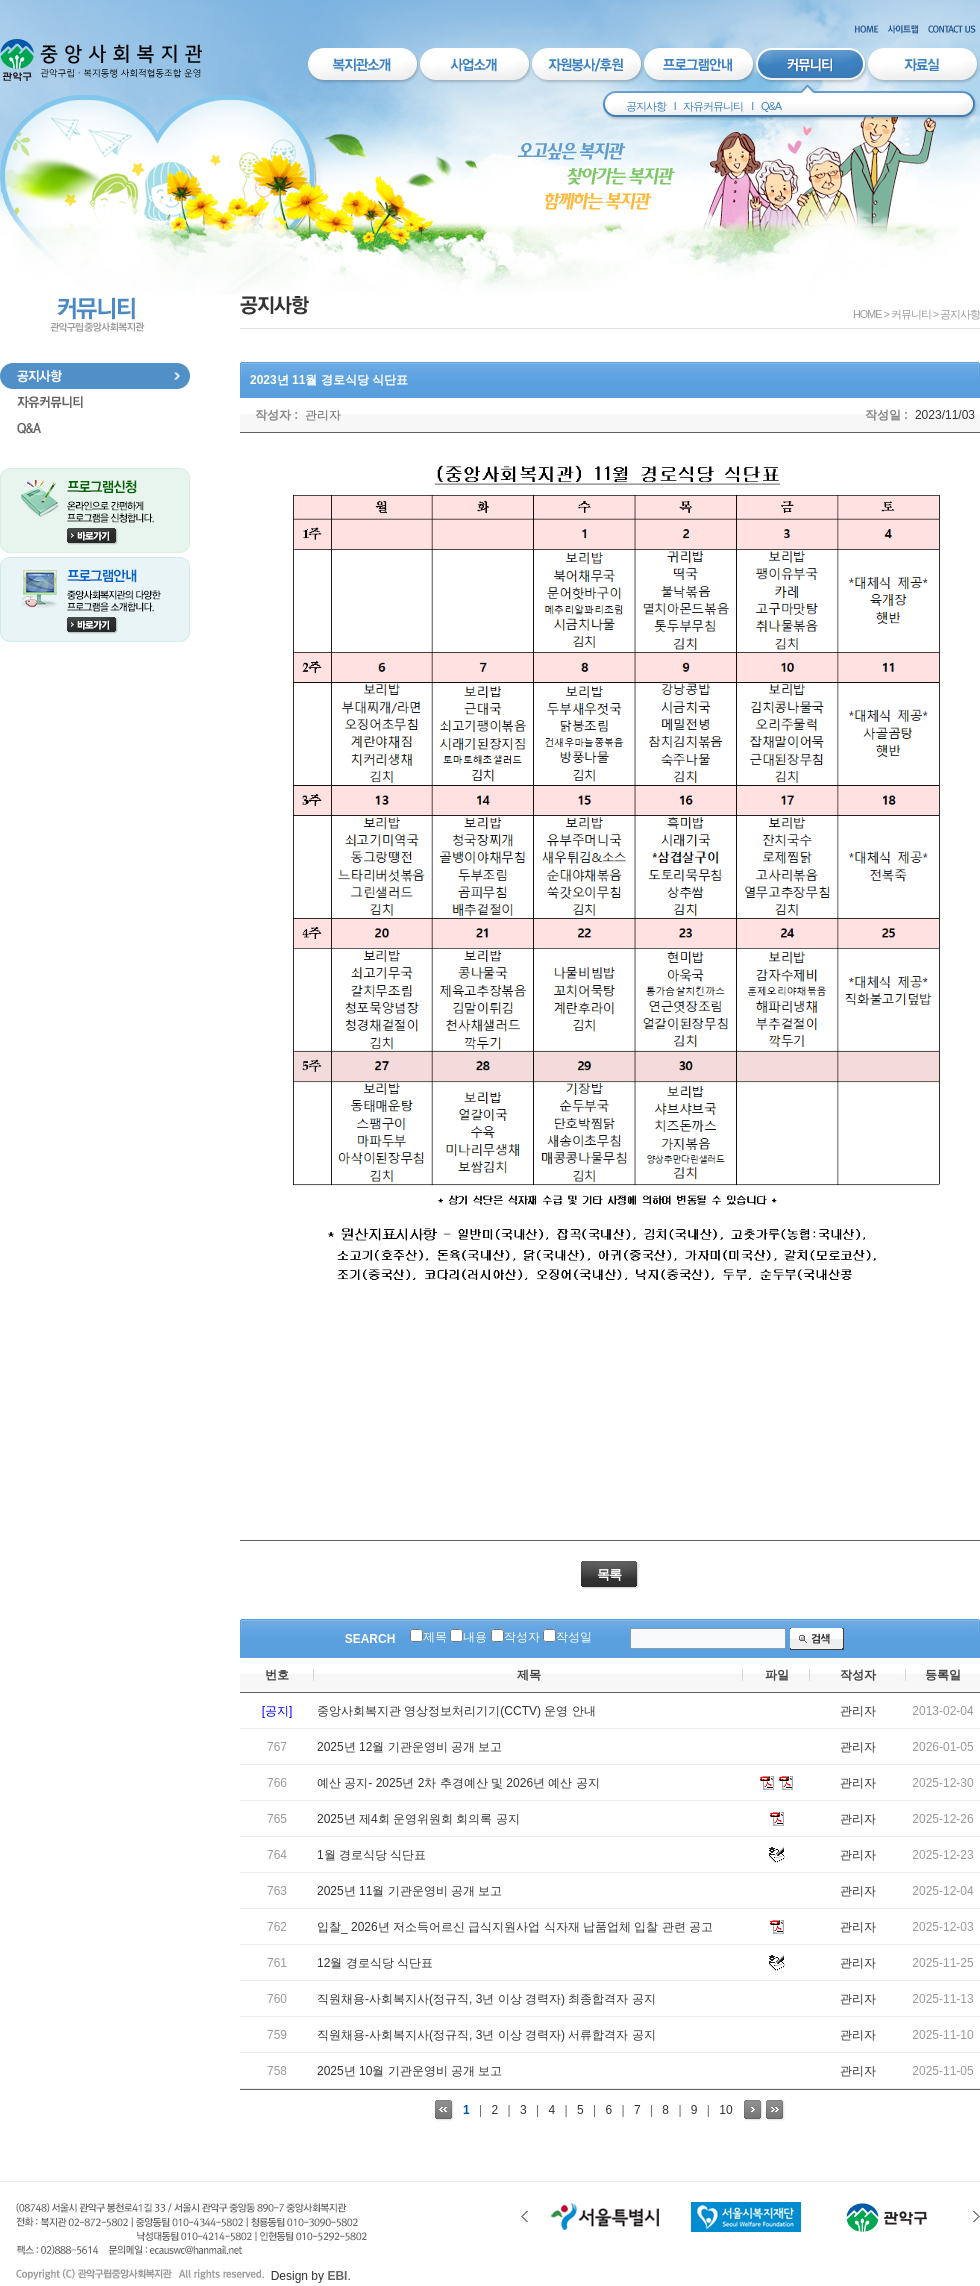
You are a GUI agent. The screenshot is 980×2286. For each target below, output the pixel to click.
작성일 (574, 1637)
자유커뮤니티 (713, 106)
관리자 (323, 415)
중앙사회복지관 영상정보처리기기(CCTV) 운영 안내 (456, 1711)
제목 (435, 1637)
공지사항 (646, 106)
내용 (475, 1637)
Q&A (771, 106)
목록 (609, 1574)
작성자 (522, 1637)
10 (725, 2110)
